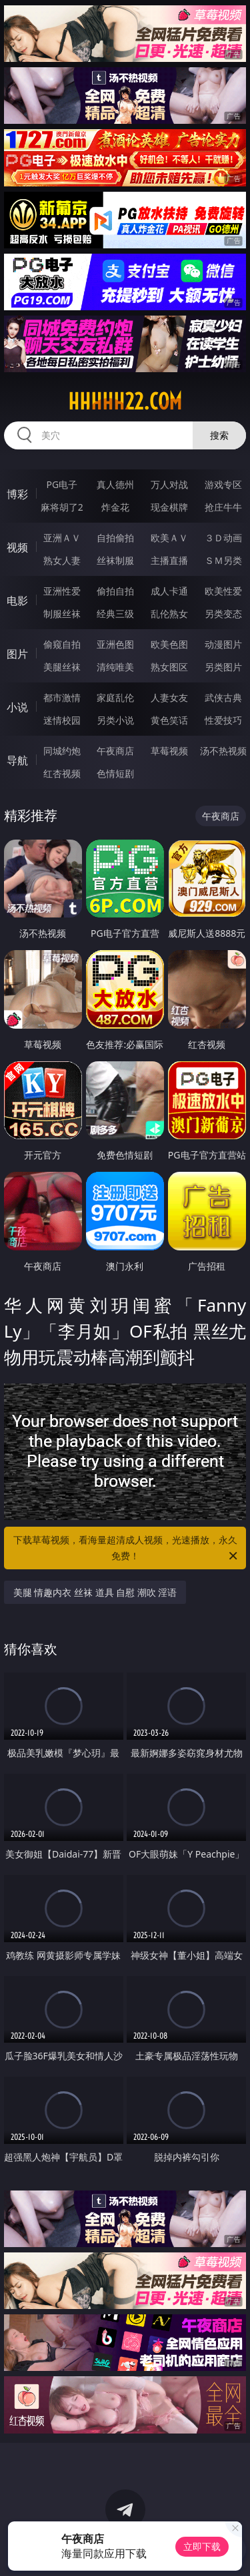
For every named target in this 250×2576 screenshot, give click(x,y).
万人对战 (169, 484)
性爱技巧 (223, 720)
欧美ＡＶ (169, 537)
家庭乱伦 (115, 697)
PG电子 (61, 484)
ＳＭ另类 (223, 560)
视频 (17, 547)
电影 (17, 600)
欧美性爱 (223, 591)
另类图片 (223, 666)
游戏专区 (223, 484)
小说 (17, 707)
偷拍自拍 (115, 591)
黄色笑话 (169, 720)
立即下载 (202, 2546)
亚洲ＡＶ (62, 537)
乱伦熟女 (169, 613)
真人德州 (115, 484)
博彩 (17, 494)
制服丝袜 (62, 613)
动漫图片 (223, 644)
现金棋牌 (169, 507)
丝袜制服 (115, 560)
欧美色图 (169, 644)
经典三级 (115, 613)
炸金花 (115, 507)
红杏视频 (62, 773)
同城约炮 (62, 750)
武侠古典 (223, 697)
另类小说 (115, 720)
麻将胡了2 (62, 507)
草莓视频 (169, 750)
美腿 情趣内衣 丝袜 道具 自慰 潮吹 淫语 (95, 1592)
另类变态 (223, 613)
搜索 (219, 435)
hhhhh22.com (125, 401)
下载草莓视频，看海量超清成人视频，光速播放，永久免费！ (126, 1548)
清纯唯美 (115, 666)
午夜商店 (115, 750)
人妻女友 (169, 697)
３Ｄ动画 (223, 537)
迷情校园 (62, 720)
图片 (17, 653)
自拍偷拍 (115, 537)
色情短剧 (115, 773)
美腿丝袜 (62, 666)
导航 (17, 760)
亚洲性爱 (62, 591)
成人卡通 (169, 591)
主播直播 (169, 560)
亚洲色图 (115, 644)
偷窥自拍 (62, 644)
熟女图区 (169, 666)
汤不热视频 (223, 750)
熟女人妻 (62, 560)
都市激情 (62, 697)
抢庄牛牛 (223, 507)
